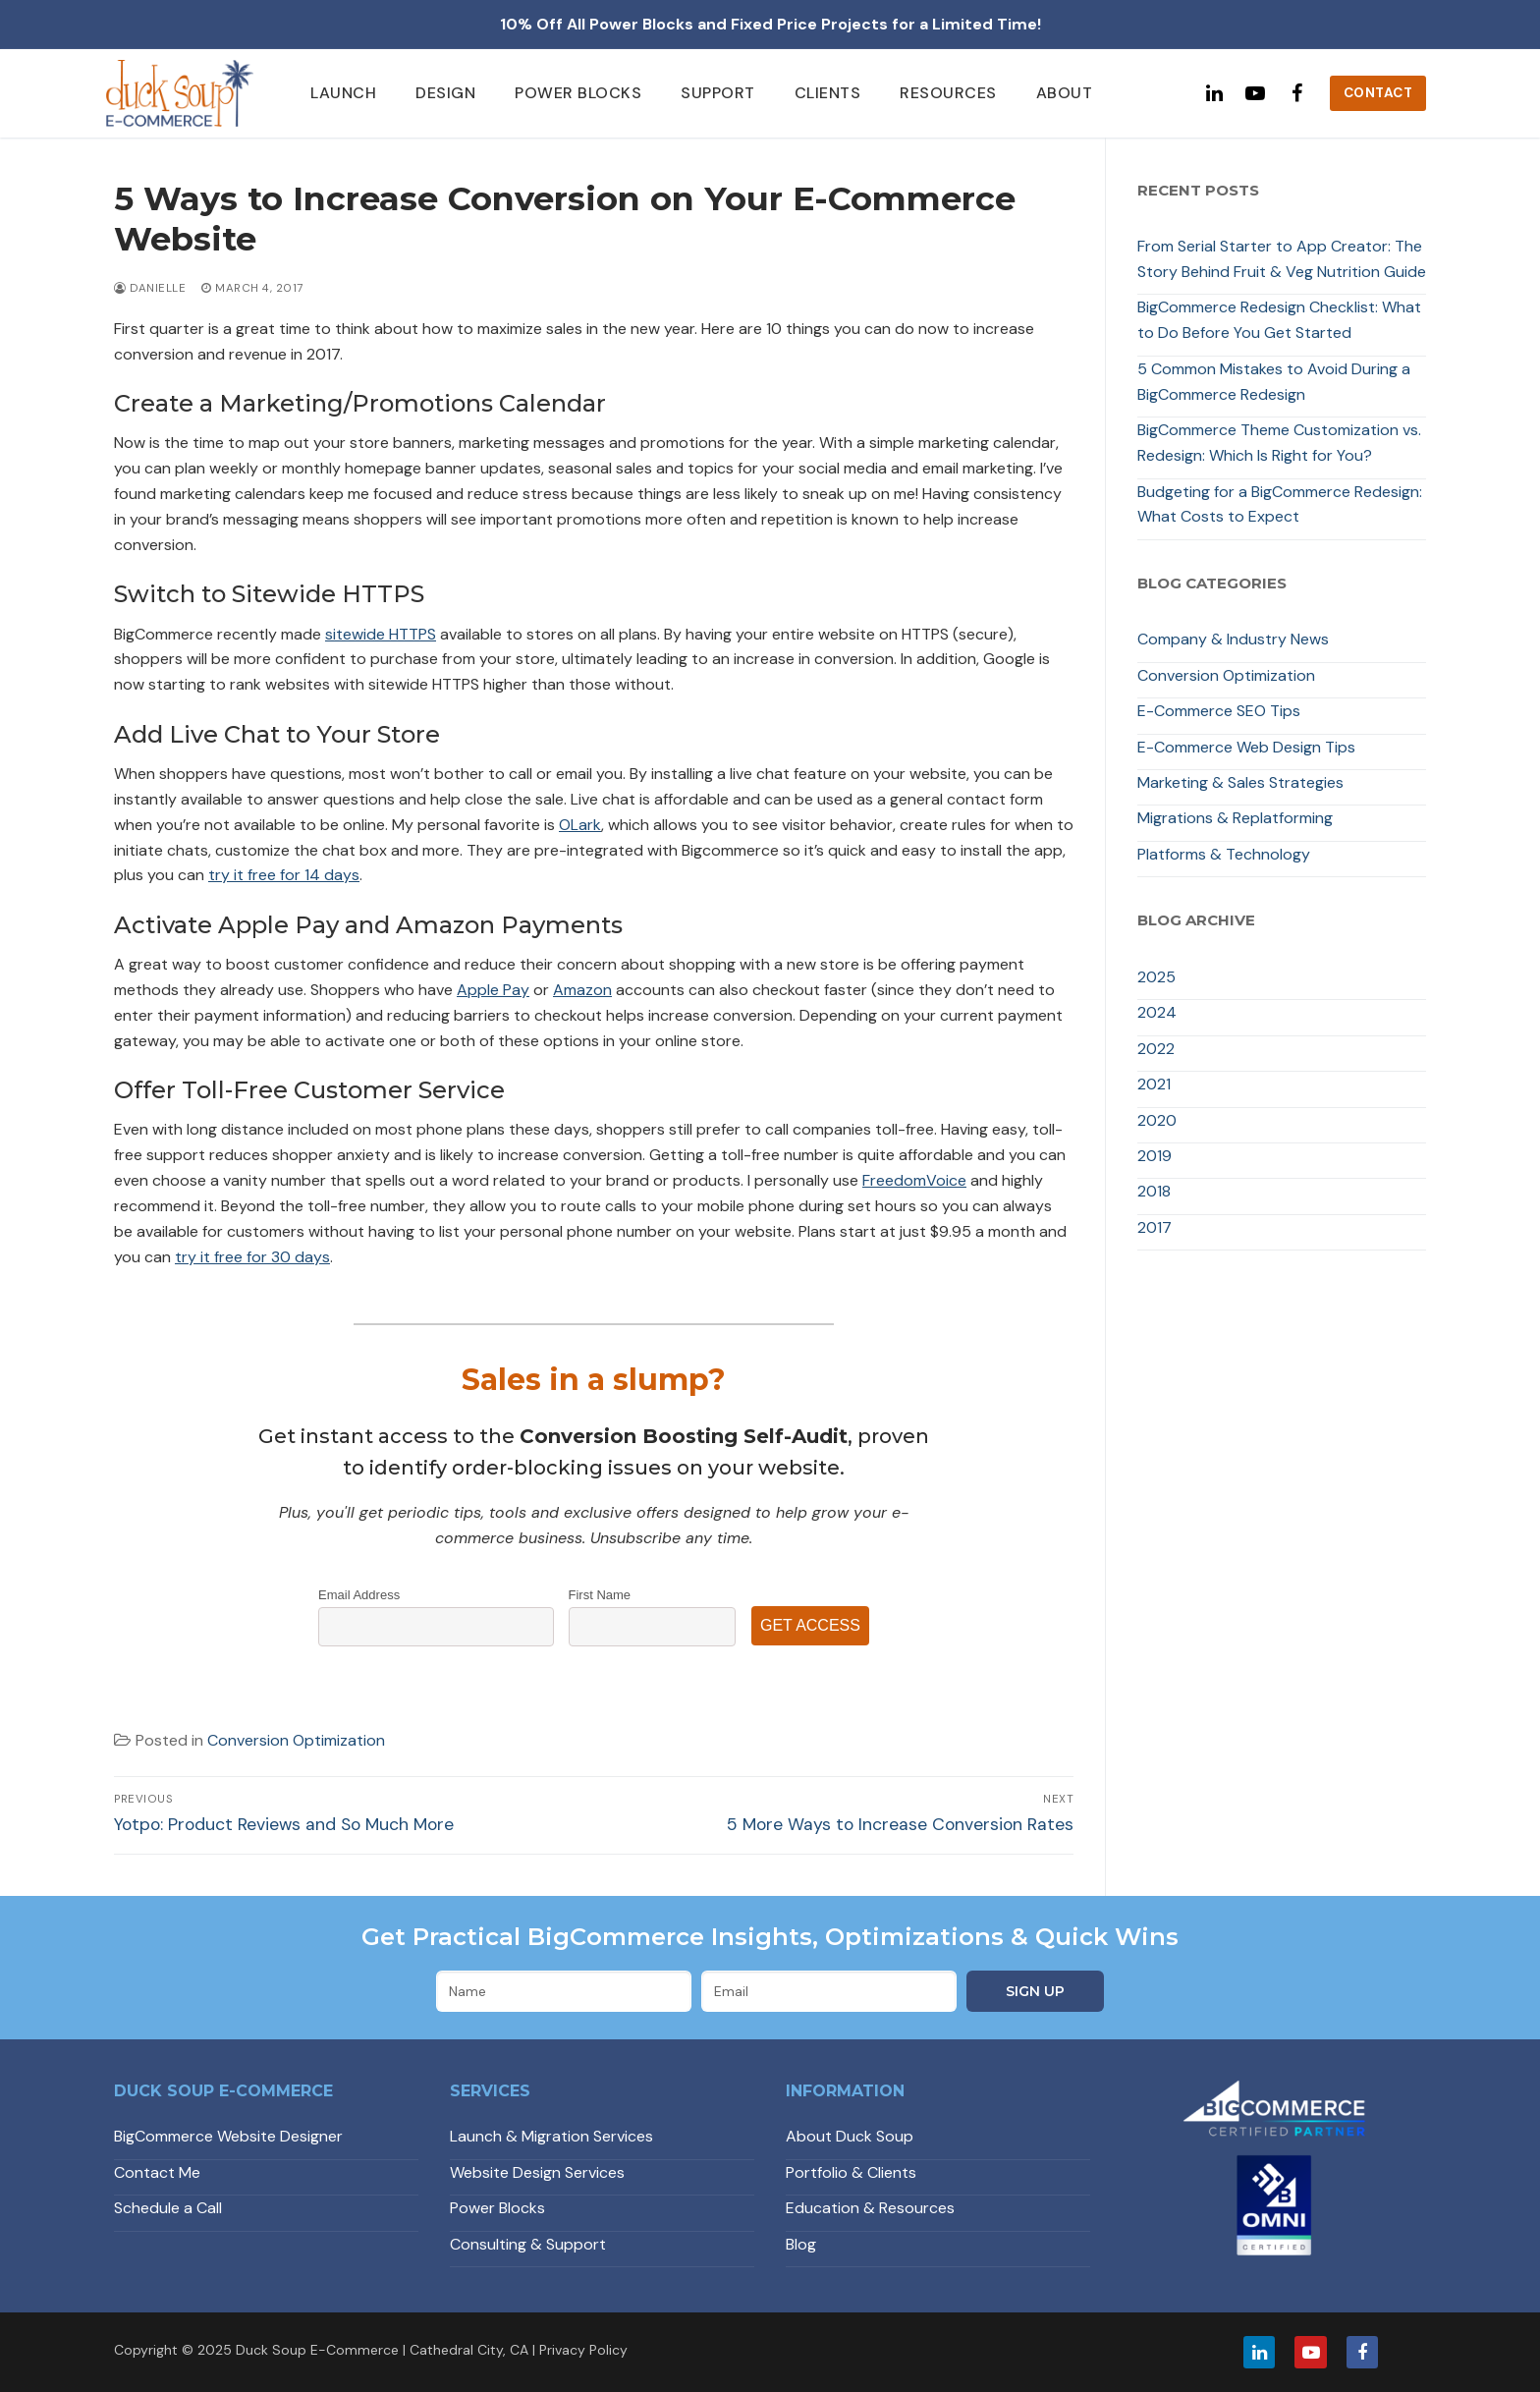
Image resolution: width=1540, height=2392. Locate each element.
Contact (1378, 92)
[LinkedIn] (1259, 2351)
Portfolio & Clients (851, 2172)
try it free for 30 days (252, 1257)
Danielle (150, 288)
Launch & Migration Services (551, 2136)
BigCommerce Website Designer (228, 2136)
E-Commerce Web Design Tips (1246, 747)
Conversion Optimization (296, 1740)
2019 (1154, 1155)
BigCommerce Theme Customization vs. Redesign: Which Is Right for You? (1279, 442)
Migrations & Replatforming (1235, 817)
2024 (1157, 1012)
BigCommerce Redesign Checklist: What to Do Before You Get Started (1279, 320)
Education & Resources (870, 2207)
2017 (1154, 1227)
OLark (580, 824)
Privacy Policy (583, 2350)
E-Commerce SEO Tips (1218, 710)
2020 (1157, 1120)
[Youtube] (1255, 93)
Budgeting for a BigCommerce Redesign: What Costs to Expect (1279, 504)
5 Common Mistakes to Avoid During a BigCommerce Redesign (1273, 382)
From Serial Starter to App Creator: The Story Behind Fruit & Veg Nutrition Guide (1281, 259)
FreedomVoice (914, 1180)
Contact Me (157, 2172)
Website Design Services (537, 2172)
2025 (1156, 977)
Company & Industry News (1233, 639)
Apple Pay (493, 989)
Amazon (582, 989)
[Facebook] (1296, 93)
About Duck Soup (849, 2136)
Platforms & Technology (1223, 854)
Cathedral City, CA (469, 2350)
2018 (1154, 1191)
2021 (1154, 1084)
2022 (1156, 1048)
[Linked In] (1214, 93)
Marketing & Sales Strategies (1240, 782)
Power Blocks (497, 2207)
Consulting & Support (528, 2244)
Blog (801, 2244)
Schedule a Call (168, 2207)
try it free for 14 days (283, 874)
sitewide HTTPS (380, 634)
